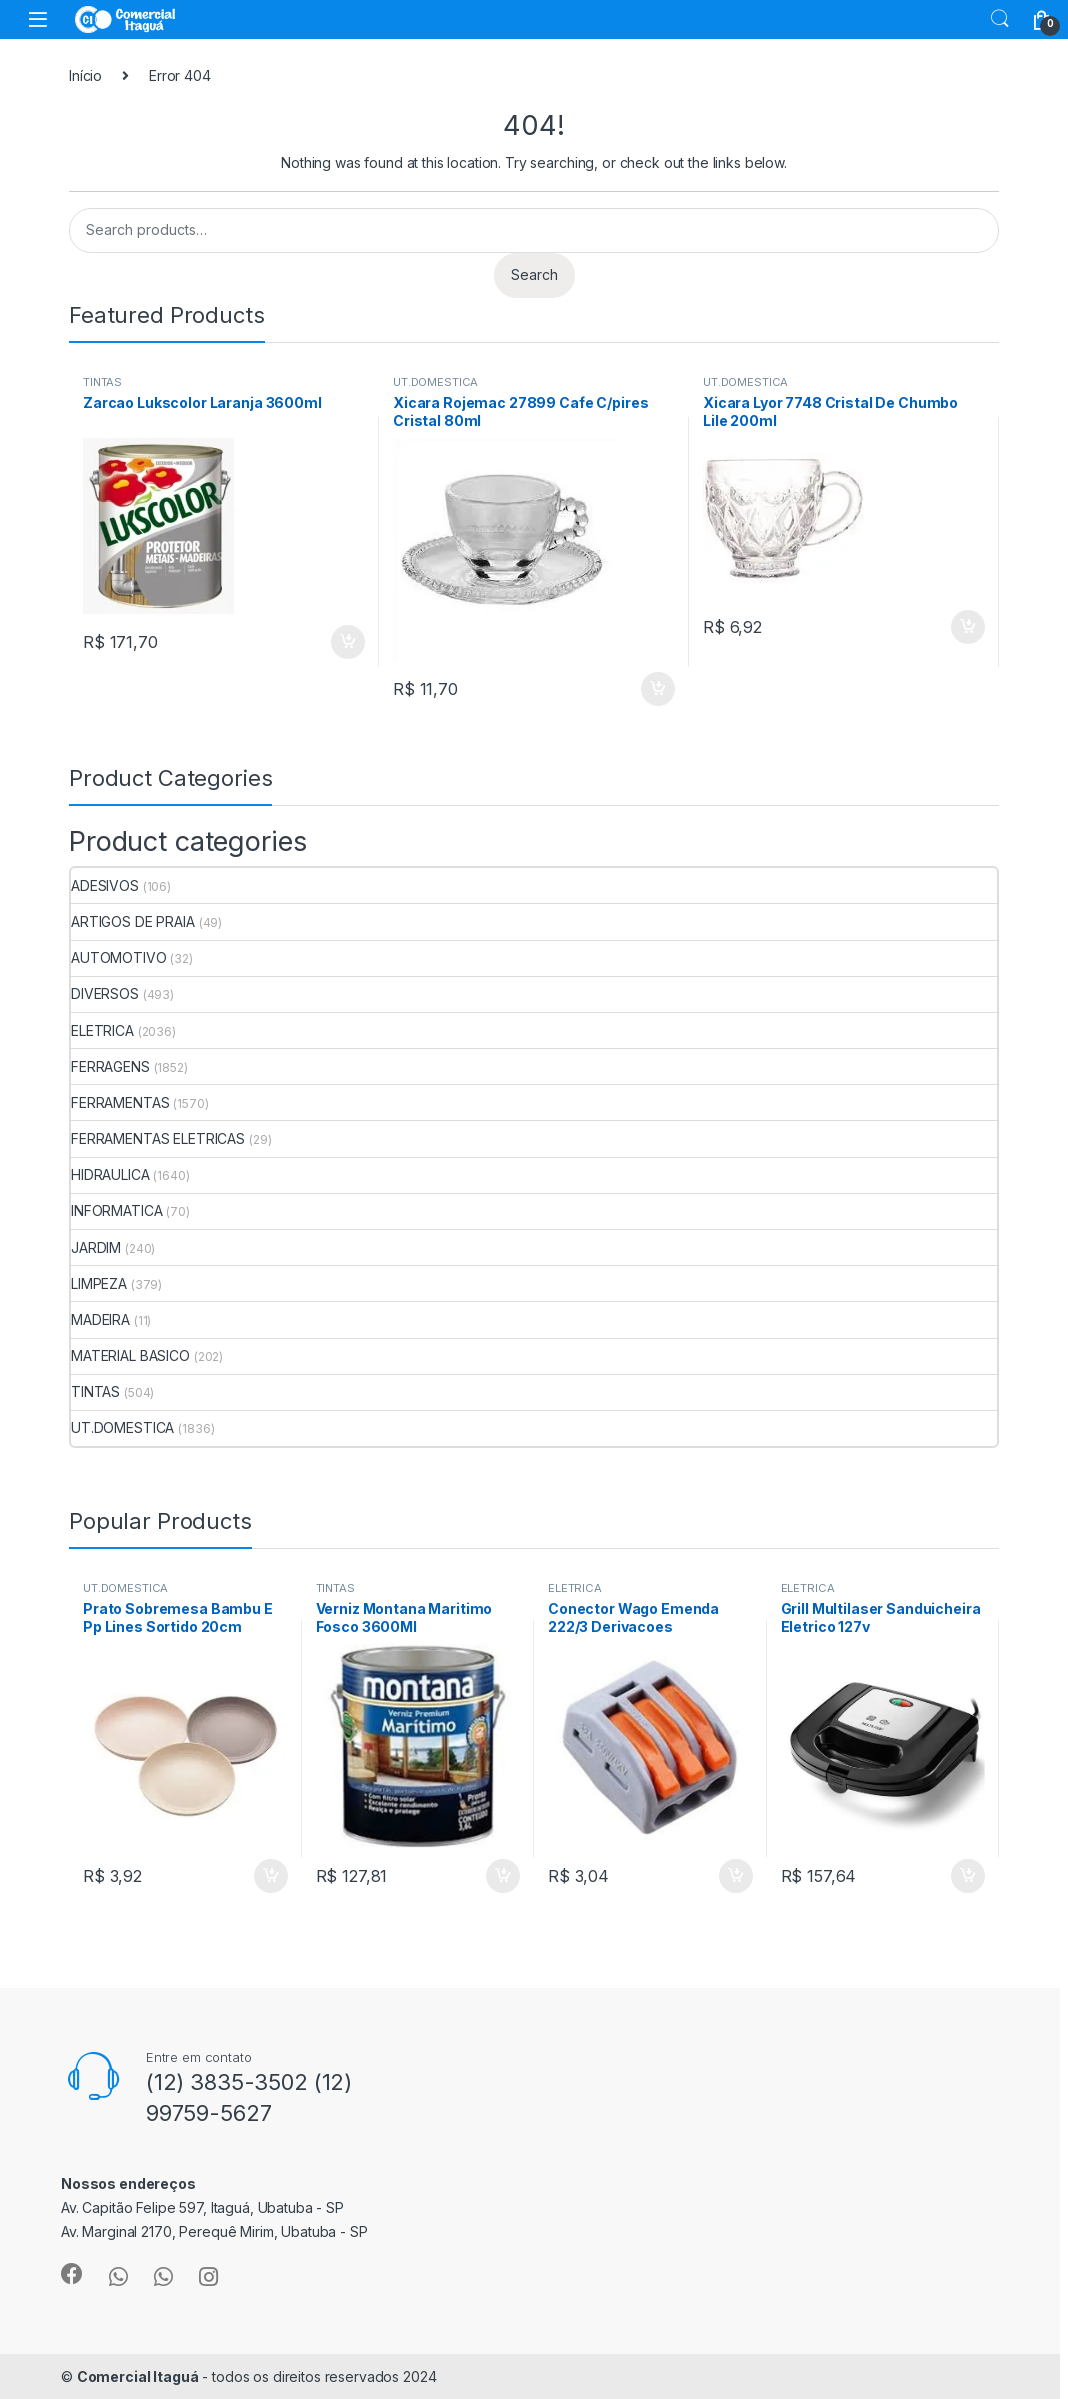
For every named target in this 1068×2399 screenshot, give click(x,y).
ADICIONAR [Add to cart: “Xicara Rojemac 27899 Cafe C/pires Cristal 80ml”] (658, 689)
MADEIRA (100, 1319)
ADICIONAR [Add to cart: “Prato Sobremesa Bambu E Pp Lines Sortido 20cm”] (271, 1876)
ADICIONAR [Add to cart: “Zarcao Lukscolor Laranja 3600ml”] (348, 642)
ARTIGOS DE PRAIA (133, 921)
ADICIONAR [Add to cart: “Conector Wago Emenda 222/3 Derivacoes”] (736, 1876)
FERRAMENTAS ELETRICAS (158, 1138)
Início (85, 75)
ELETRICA (102, 1030)
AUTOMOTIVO (119, 957)
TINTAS (102, 382)
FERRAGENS (110, 1066)
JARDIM (96, 1247)
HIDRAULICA (110, 1174)
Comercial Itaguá (138, 2376)
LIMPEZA (99, 1283)
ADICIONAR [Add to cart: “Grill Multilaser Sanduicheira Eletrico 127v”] (968, 1876)
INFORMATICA (116, 1210)
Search (1000, 19)
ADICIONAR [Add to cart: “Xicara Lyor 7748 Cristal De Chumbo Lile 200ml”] (968, 627)
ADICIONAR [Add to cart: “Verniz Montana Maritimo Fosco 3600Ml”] (503, 1876)
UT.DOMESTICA (435, 382)
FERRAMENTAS (120, 1102)
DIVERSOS (105, 993)
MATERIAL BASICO (130, 1355)
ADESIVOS (105, 885)
